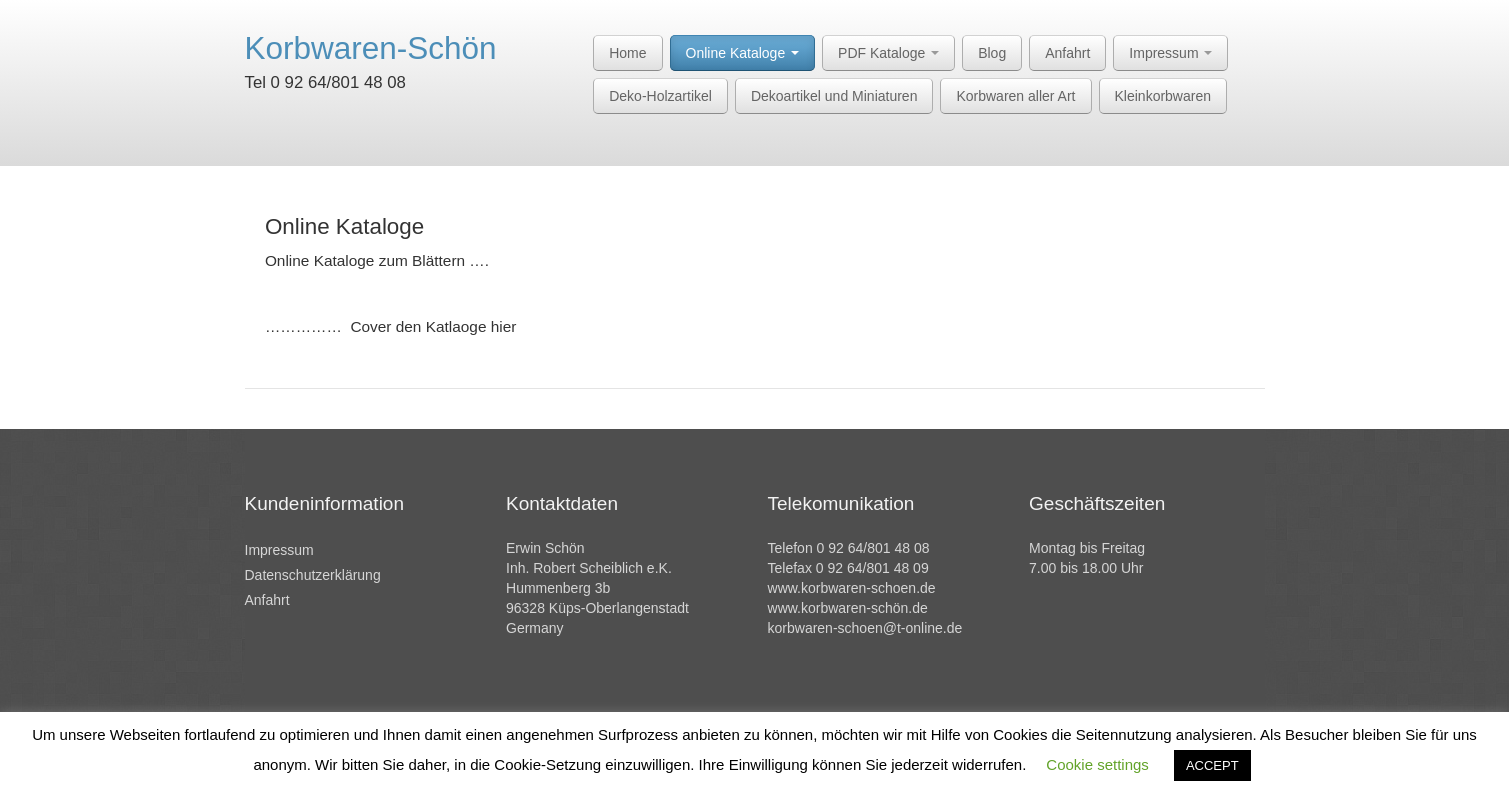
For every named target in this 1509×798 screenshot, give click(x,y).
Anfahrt (1067, 53)
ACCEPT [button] (1212, 765)
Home (627, 53)
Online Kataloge (743, 53)
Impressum (1170, 53)
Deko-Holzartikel (660, 96)
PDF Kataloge (888, 53)
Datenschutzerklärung (313, 575)
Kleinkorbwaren (1163, 96)
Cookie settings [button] (1097, 764)
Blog (992, 53)
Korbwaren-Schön (371, 48)
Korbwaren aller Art (1015, 96)
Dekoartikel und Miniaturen (834, 96)
